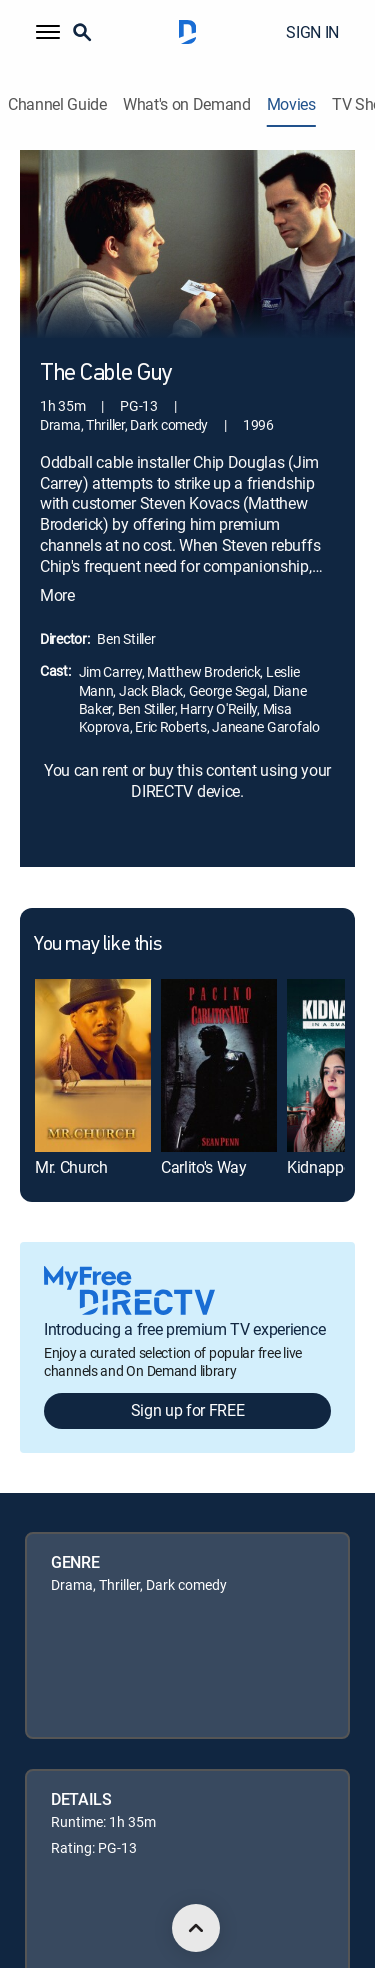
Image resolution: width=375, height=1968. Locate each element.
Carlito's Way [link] (204, 1167)
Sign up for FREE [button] (188, 1410)
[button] (48, 32)
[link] (93, 1065)
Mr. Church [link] (71, 1167)
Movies (291, 104)
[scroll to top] (196, 1928)
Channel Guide (57, 104)
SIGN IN (312, 32)
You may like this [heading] (97, 945)
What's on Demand (187, 104)
